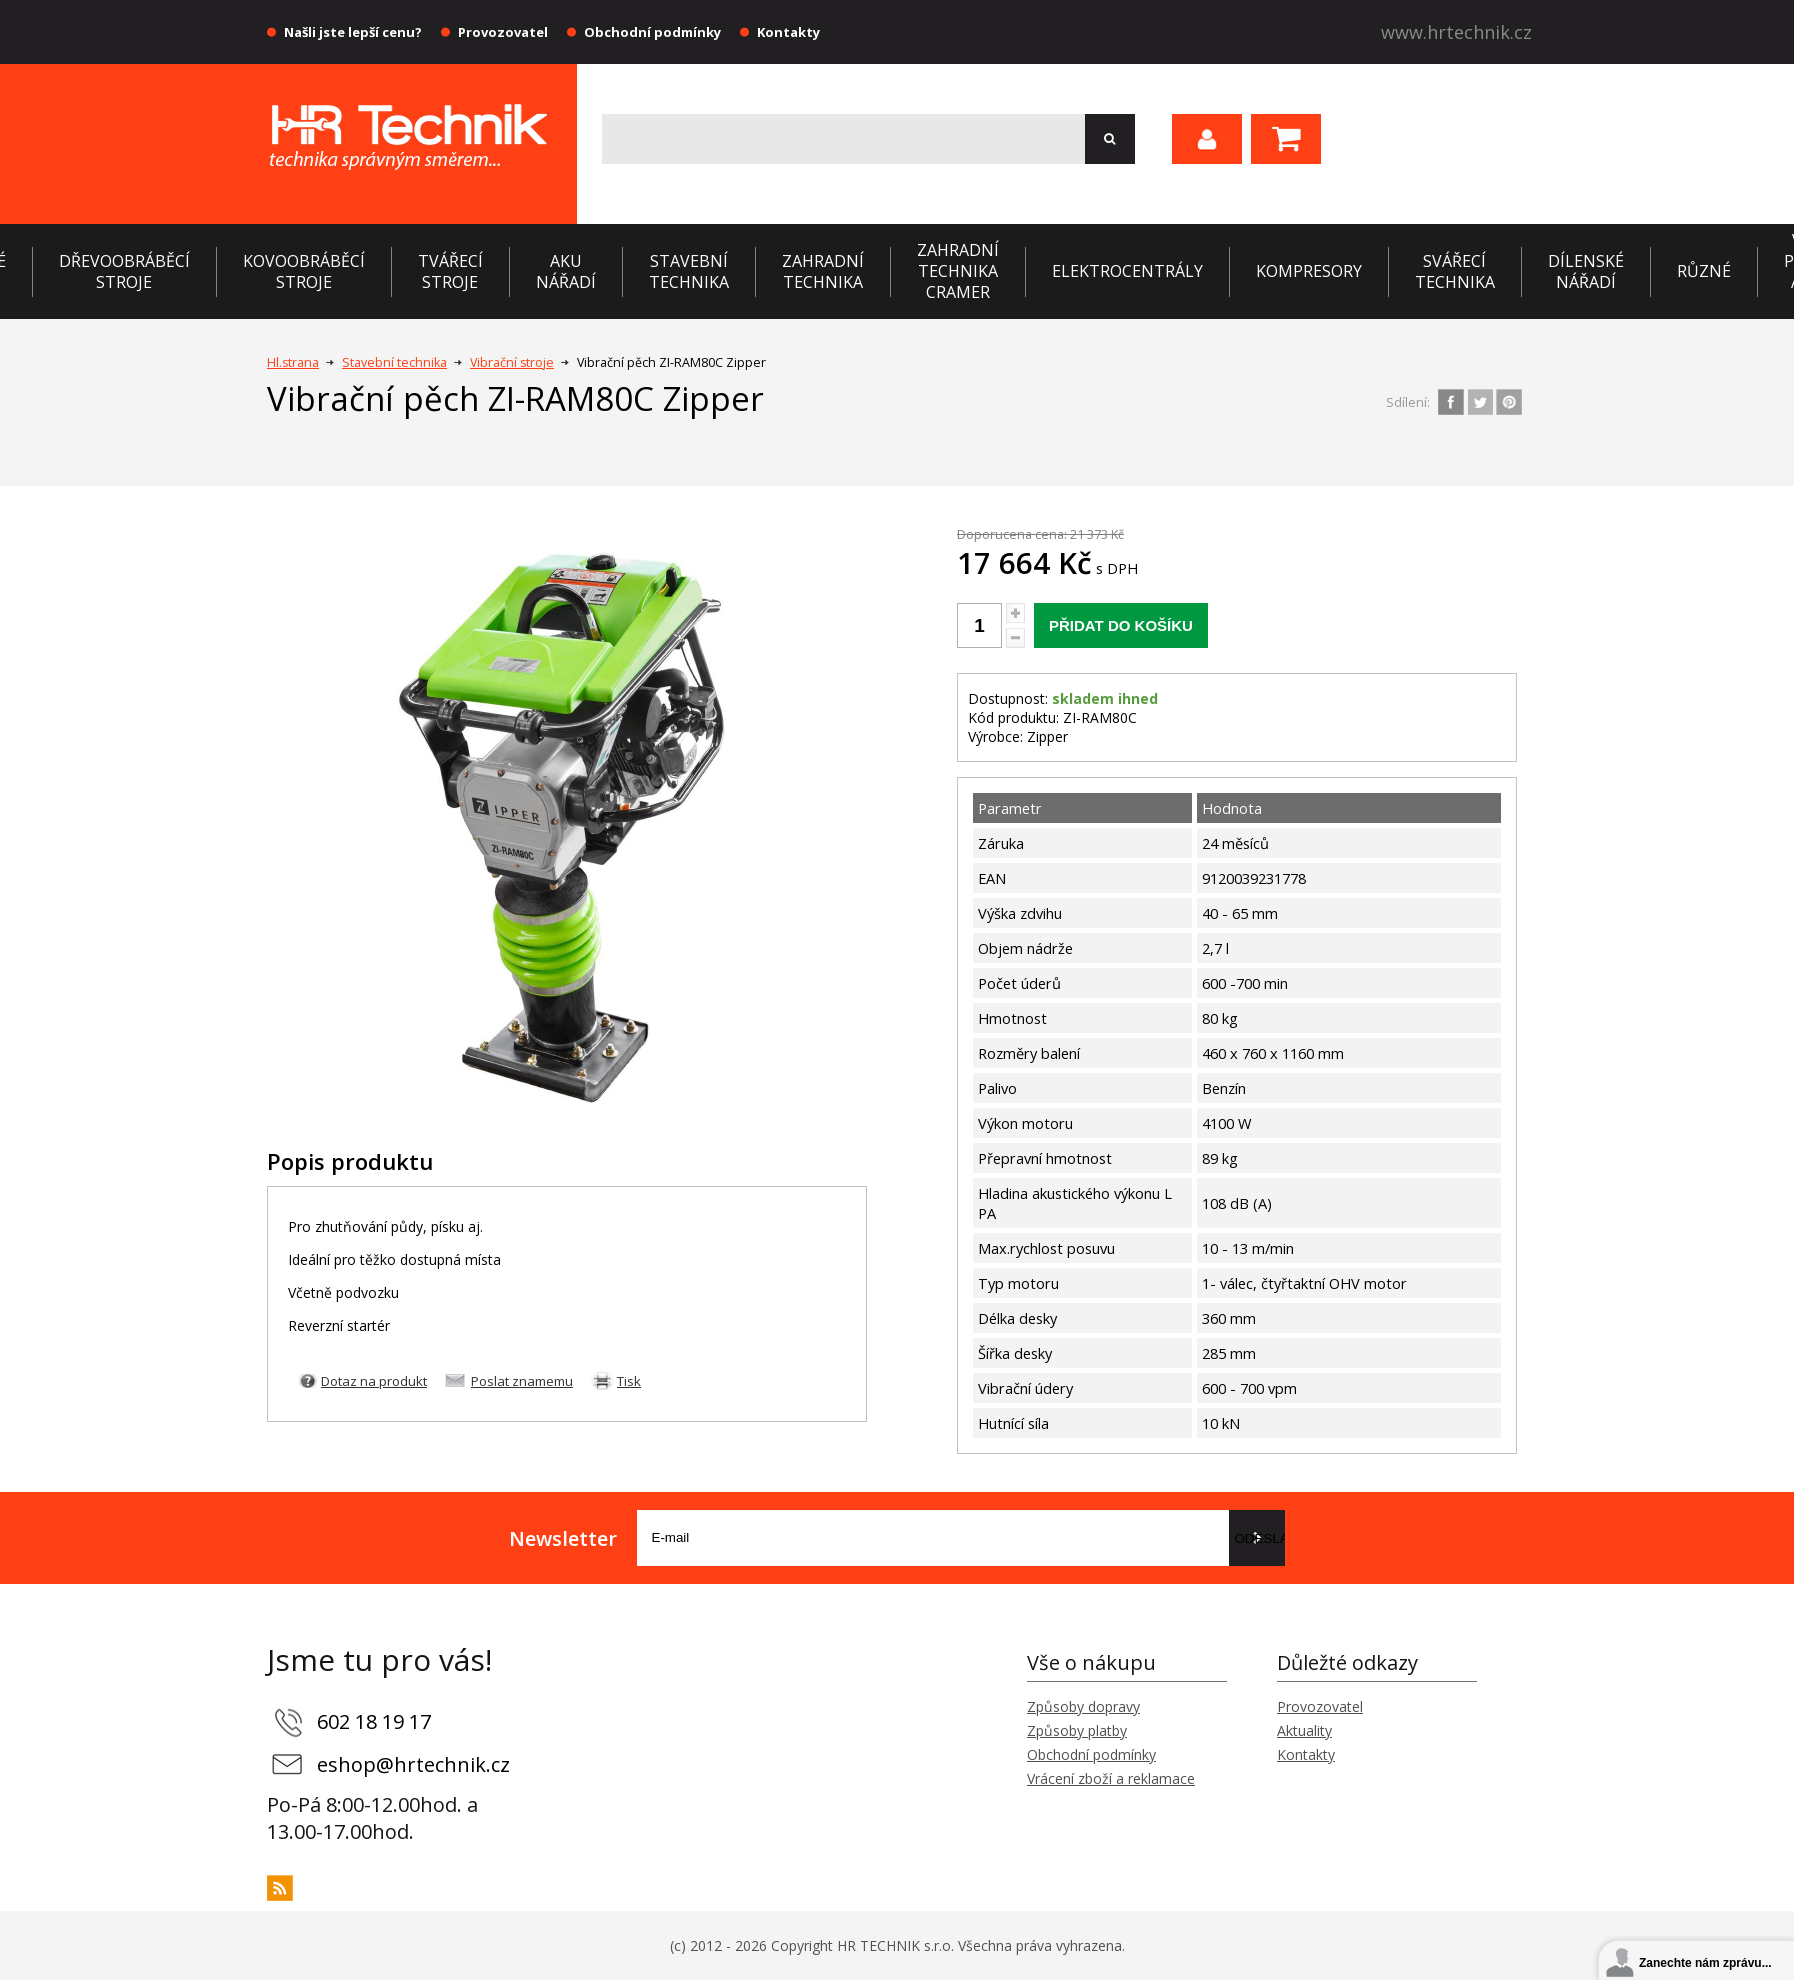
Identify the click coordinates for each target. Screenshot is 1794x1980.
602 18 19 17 (374, 1721)
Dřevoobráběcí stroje (124, 271)
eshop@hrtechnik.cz (413, 1764)
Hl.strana (293, 362)
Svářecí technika (1455, 271)
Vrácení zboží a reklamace (1111, 1778)
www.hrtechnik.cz (1456, 32)
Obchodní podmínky (652, 32)
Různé (1704, 271)
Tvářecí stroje (450, 271)
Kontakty (788, 32)
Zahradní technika (823, 271)
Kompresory (1309, 271)
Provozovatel (503, 32)
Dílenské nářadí (1586, 271)
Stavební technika (689, 271)
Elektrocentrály (1127, 271)
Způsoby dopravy (1083, 1706)
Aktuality (1304, 1730)
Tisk (629, 1381)
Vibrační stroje (512, 362)
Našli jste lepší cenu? (353, 32)
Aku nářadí (566, 271)
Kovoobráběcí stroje (304, 271)
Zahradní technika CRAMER (958, 271)
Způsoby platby (1077, 1730)
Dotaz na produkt (374, 1381)
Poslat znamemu (522, 1381)
